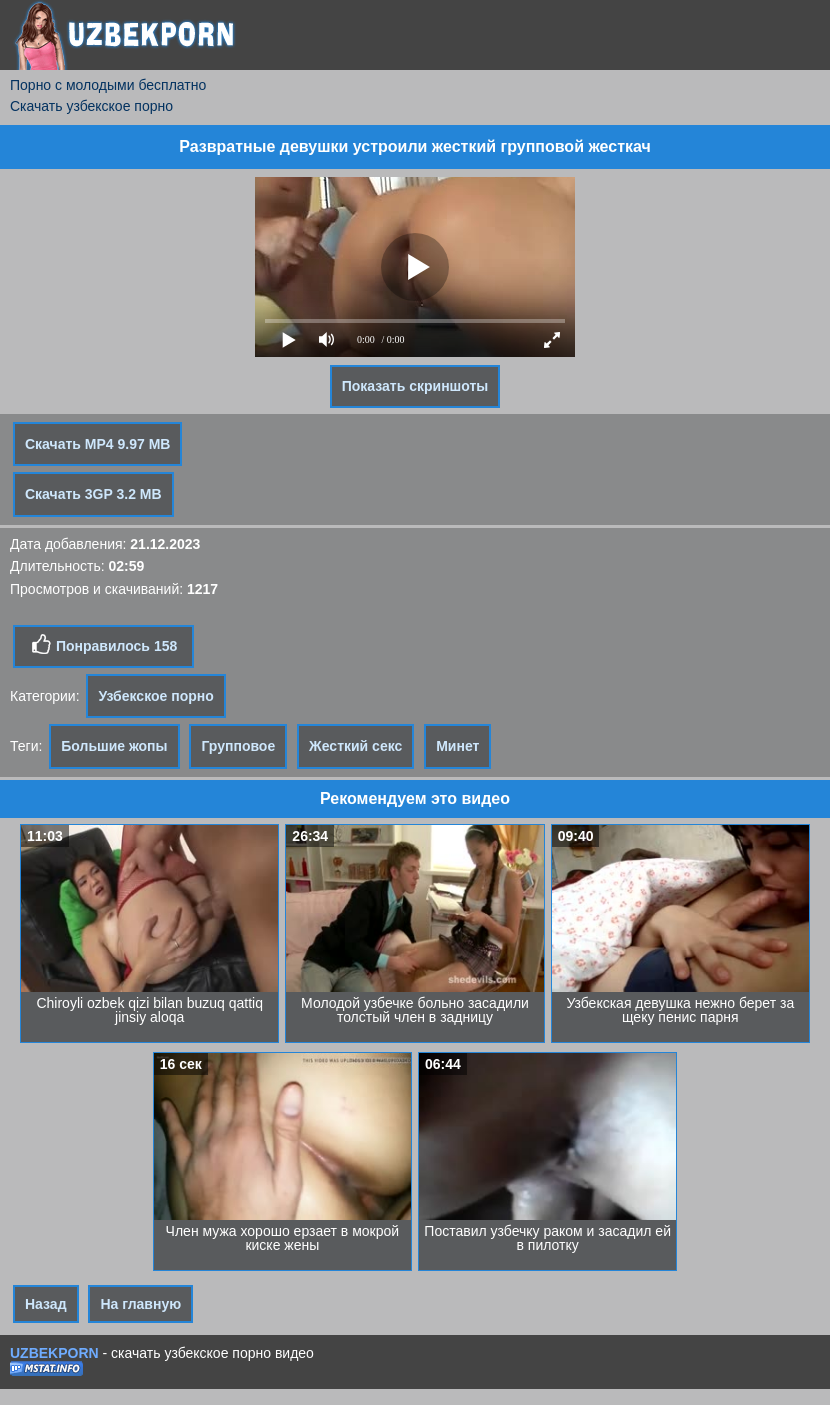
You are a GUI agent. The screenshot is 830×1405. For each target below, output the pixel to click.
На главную (140, 1304)
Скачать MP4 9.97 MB (97, 444)
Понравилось (103, 645)
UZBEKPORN (54, 1353)
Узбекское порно (155, 696)
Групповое (238, 746)
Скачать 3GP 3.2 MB (93, 494)
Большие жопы (114, 746)
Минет (457, 746)
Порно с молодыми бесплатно (108, 85)
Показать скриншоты (415, 386)
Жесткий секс (355, 746)
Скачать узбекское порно (91, 106)
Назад (46, 1304)
